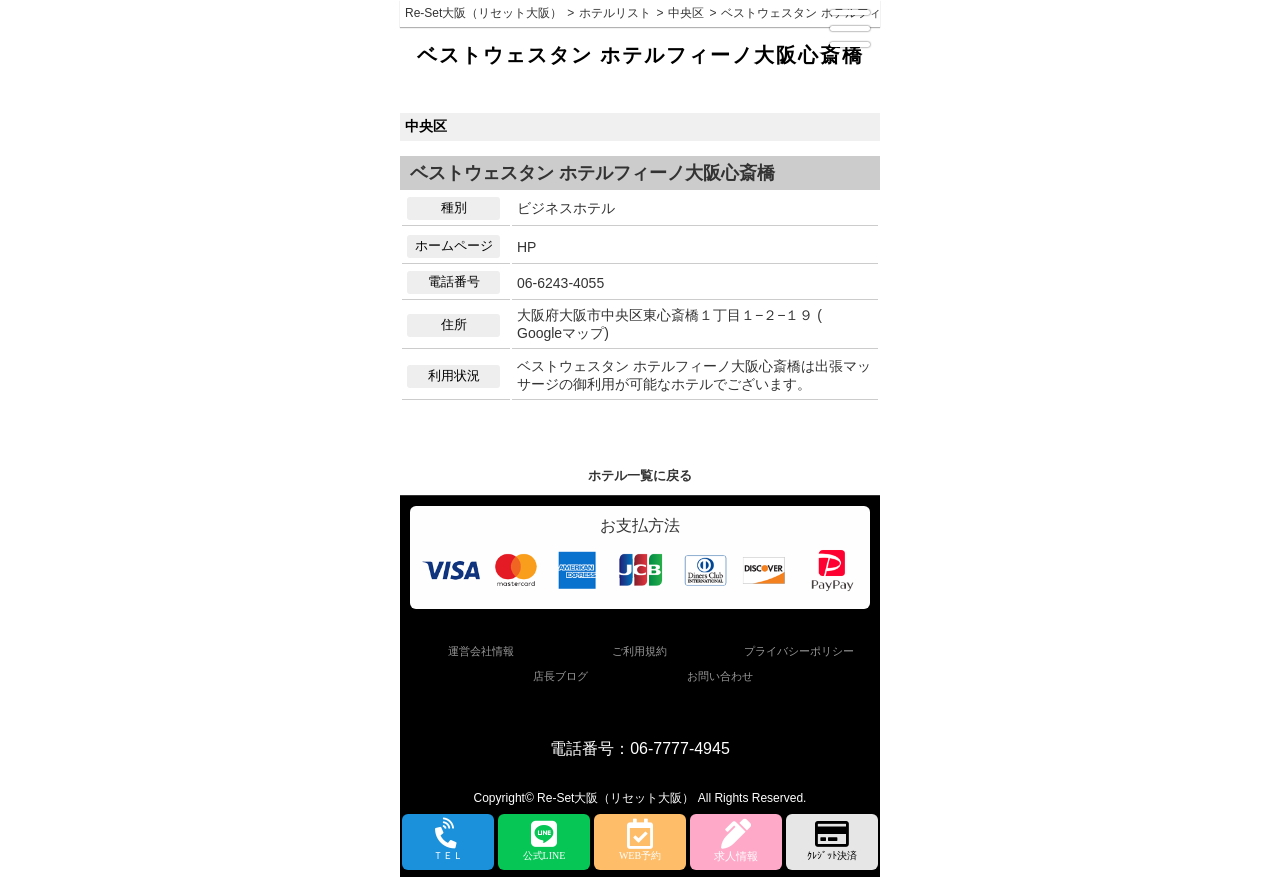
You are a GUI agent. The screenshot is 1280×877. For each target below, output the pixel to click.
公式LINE (544, 840)
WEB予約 (640, 840)
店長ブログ (560, 676)
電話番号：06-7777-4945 (640, 748)
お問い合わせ (720, 676)
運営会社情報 (481, 651)
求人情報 (736, 840)
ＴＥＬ (448, 841)
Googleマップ (560, 333)
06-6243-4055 (560, 283)
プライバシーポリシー (799, 651)
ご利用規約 (639, 651)
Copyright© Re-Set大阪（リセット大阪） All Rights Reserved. (640, 798)
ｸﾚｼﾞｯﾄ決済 (832, 840)
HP (526, 247)
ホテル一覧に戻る (640, 475)
